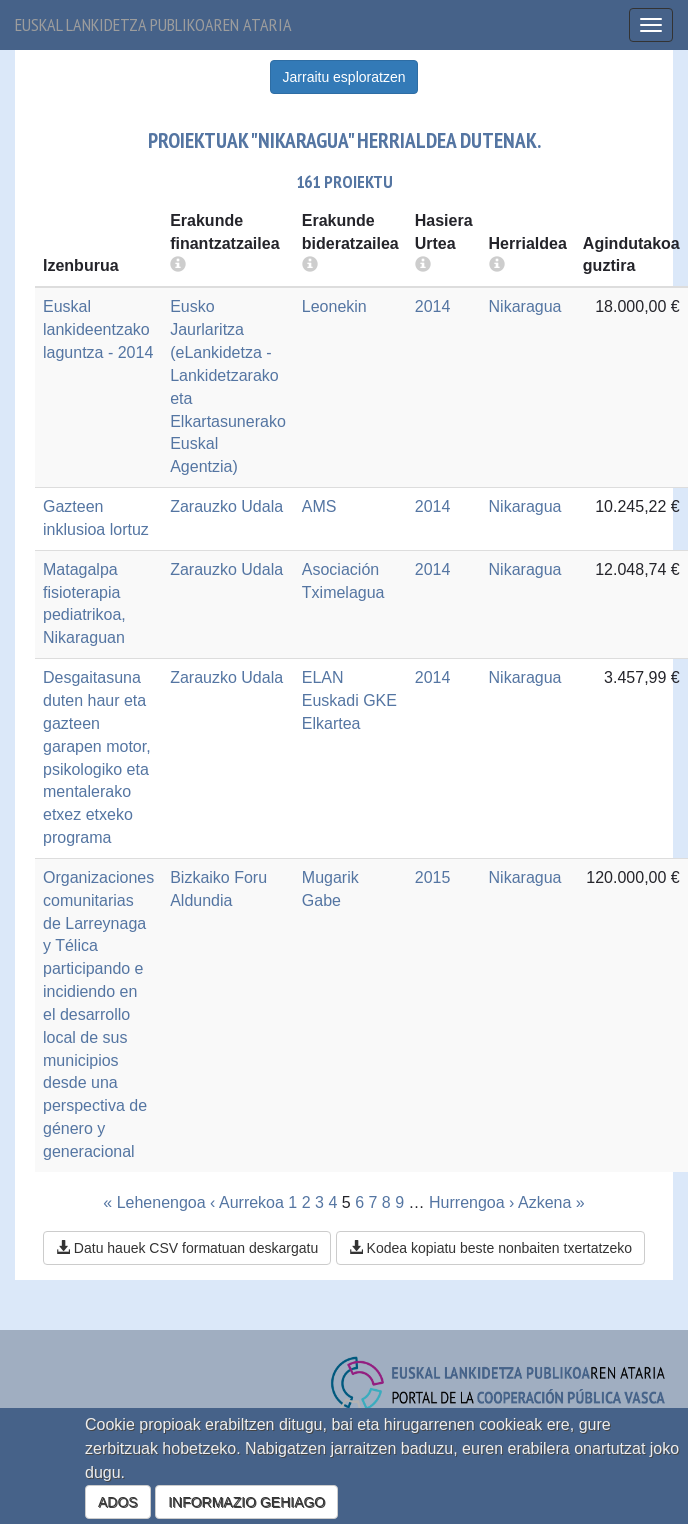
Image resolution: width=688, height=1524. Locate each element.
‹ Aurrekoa (247, 1202)
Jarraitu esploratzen (344, 77)
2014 (433, 306)
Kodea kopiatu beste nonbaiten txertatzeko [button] (490, 1248)
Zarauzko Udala (226, 506)
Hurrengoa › (471, 1202)
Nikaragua (525, 306)
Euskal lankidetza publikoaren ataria (153, 24)
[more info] (423, 265)
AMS (319, 506)
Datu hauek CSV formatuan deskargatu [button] (187, 1248)
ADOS (118, 1502)
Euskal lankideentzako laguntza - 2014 (98, 329)
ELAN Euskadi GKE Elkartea (349, 700)
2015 (433, 877)
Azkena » (551, 1202)
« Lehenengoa (154, 1202)
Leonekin (334, 306)
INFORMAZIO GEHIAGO (246, 1502)
